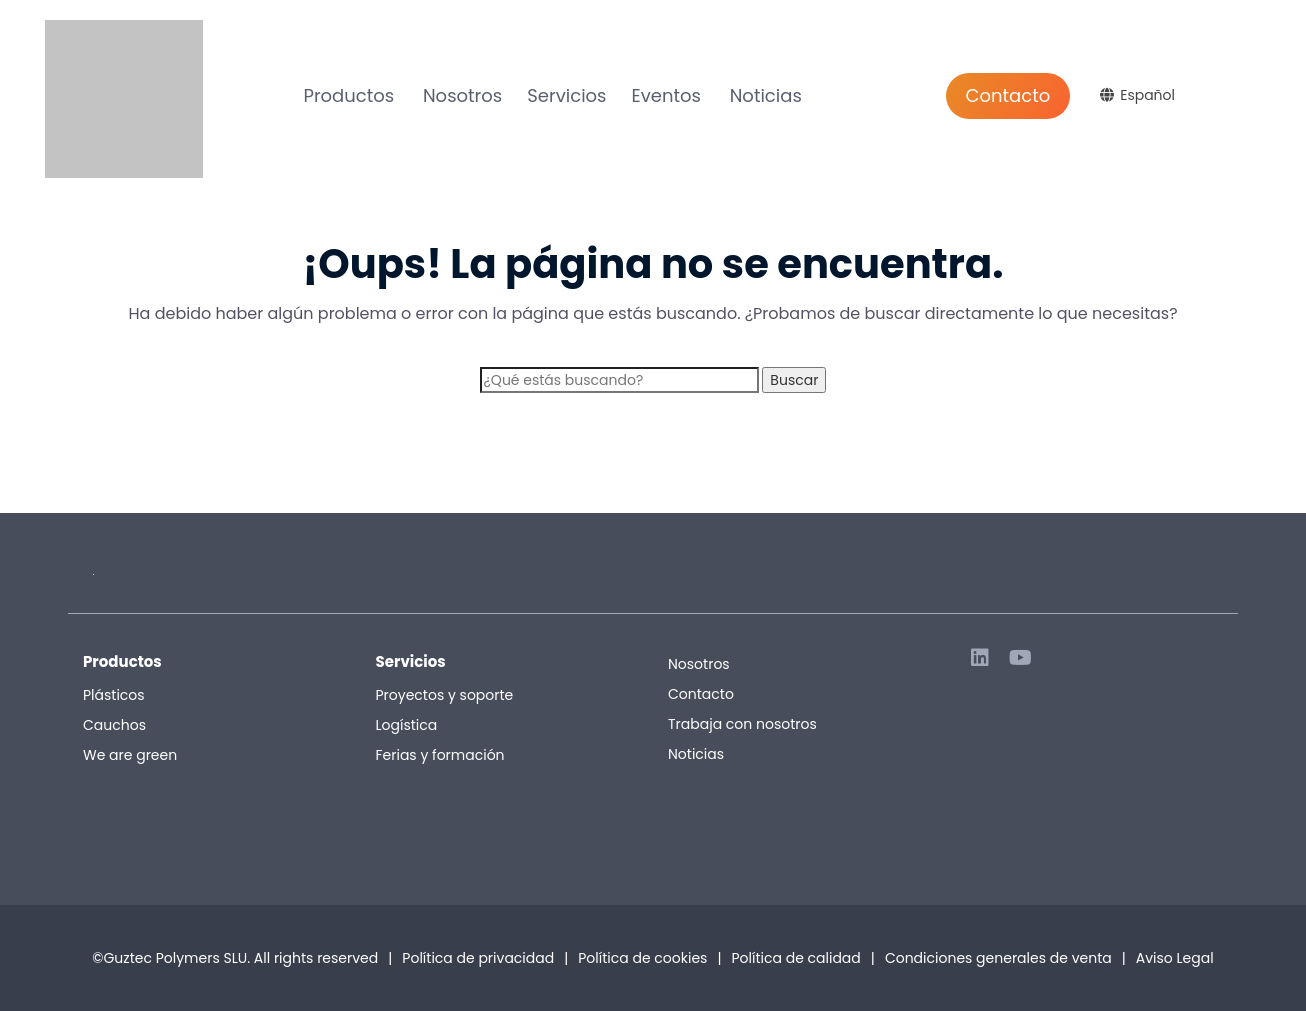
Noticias (766, 95)
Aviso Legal (1175, 958)
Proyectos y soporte (445, 695)
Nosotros (462, 95)
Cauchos (114, 725)
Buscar (794, 380)
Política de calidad (795, 958)
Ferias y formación (440, 755)
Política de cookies (642, 958)
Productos (348, 95)
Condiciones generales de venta (1005, 958)
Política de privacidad (478, 958)
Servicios (566, 95)
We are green (130, 755)
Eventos (665, 95)
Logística (407, 725)
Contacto (1008, 95)
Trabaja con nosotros (742, 724)
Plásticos (114, 695)
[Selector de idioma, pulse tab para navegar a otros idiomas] (1140, 95)
